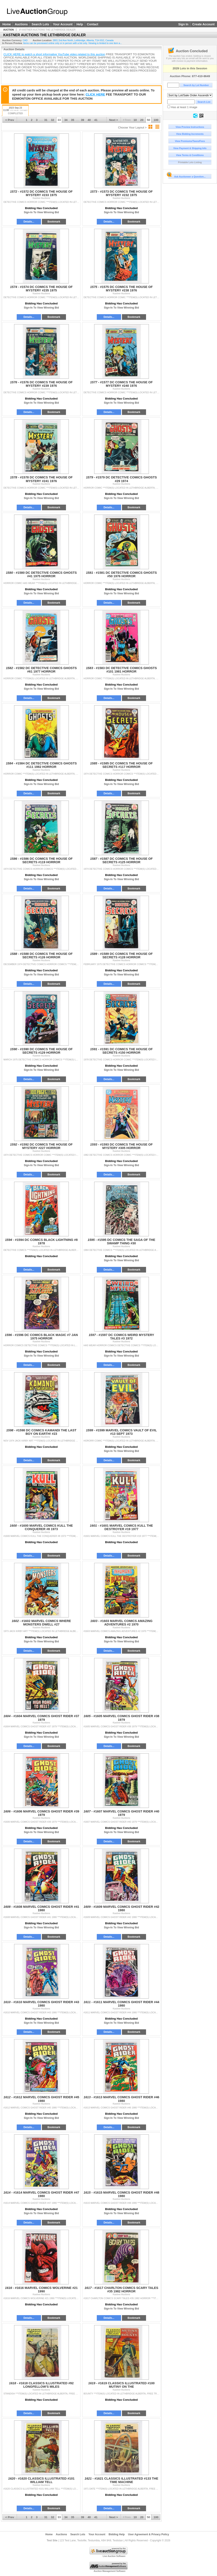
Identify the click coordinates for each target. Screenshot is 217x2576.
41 (95, 120)
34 (65, 120)
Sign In (183, 24)
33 (59, 120)
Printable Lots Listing (190, 162)
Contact (92, 24)
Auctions (21, 24)
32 (52, 120)
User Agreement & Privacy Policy (148, 2534)
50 (148, 120)
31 (46, 120)
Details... (28, 221)
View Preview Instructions (190, 127)
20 (141, 120)
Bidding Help (117, 2534)
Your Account (62, 24)
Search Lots (40, 24)
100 (156, 120)
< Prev (9, 120)
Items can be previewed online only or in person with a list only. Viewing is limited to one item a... (72, 43)
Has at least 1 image (182, 107)
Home (6, 24)
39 (82, 120)
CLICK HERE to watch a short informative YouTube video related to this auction (54, 54)
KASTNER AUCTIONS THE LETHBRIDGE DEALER (48, 29)
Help (79, 24)
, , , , (83, 40)
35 (72, 120)
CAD (25, 40)
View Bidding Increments (190, 134)
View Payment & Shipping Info (189, 148)
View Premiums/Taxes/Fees (190, 141)
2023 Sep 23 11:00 (15, 110)
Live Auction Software (114, 2556)
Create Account (203, 24)
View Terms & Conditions (190, 155)
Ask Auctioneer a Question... (186, 176)
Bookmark (54, 221)
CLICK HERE (95, 94)
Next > (113, 120)
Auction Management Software (109, 2571)
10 (135, 120)
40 (89, 120)
